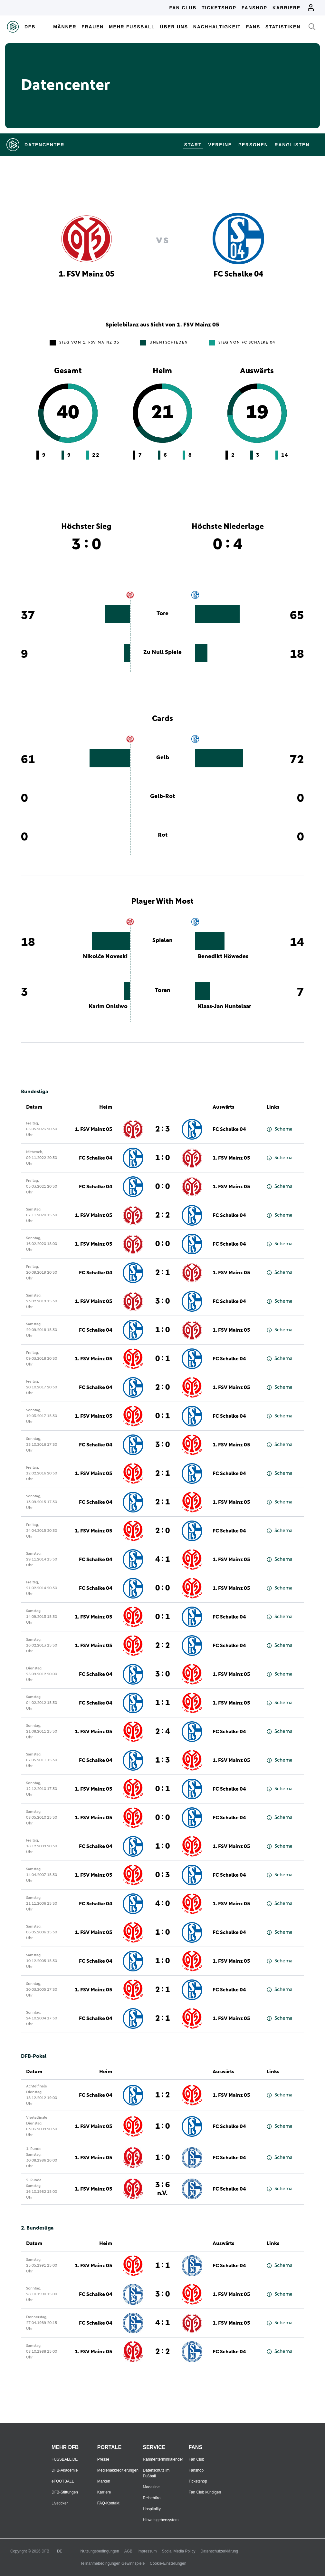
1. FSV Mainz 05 (93, 1129)
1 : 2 (162, 2095)
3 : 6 (162, 2188)
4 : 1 (162, 1559)
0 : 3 (162, 1875)
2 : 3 (162, 1129)
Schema (279, 1129)
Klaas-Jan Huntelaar (224, 1006)
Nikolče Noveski (105, 956)
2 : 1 (162, 1273)
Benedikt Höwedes (223, 956)
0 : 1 (162, 1359)
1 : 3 (162, 1760)
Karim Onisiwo (108, 1006)
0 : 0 (162, 1187)
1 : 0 (162, 1158)
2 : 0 (162, 1387)
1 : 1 (162, 1703)
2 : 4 (162, 1731)
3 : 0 (162, 1301)
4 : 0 (162, 1904)
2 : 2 (162, 1215)
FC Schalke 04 (229, 1129)
